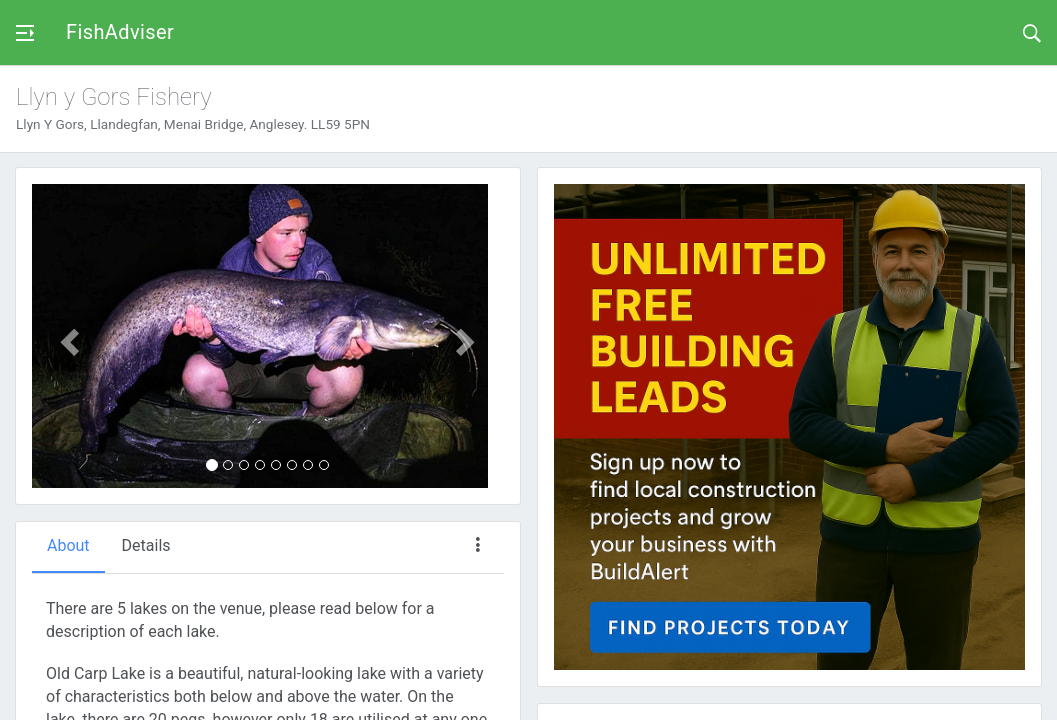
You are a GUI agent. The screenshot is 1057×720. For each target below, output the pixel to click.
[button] (67, 336)
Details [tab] (146, 545)
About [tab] (68, 545)
